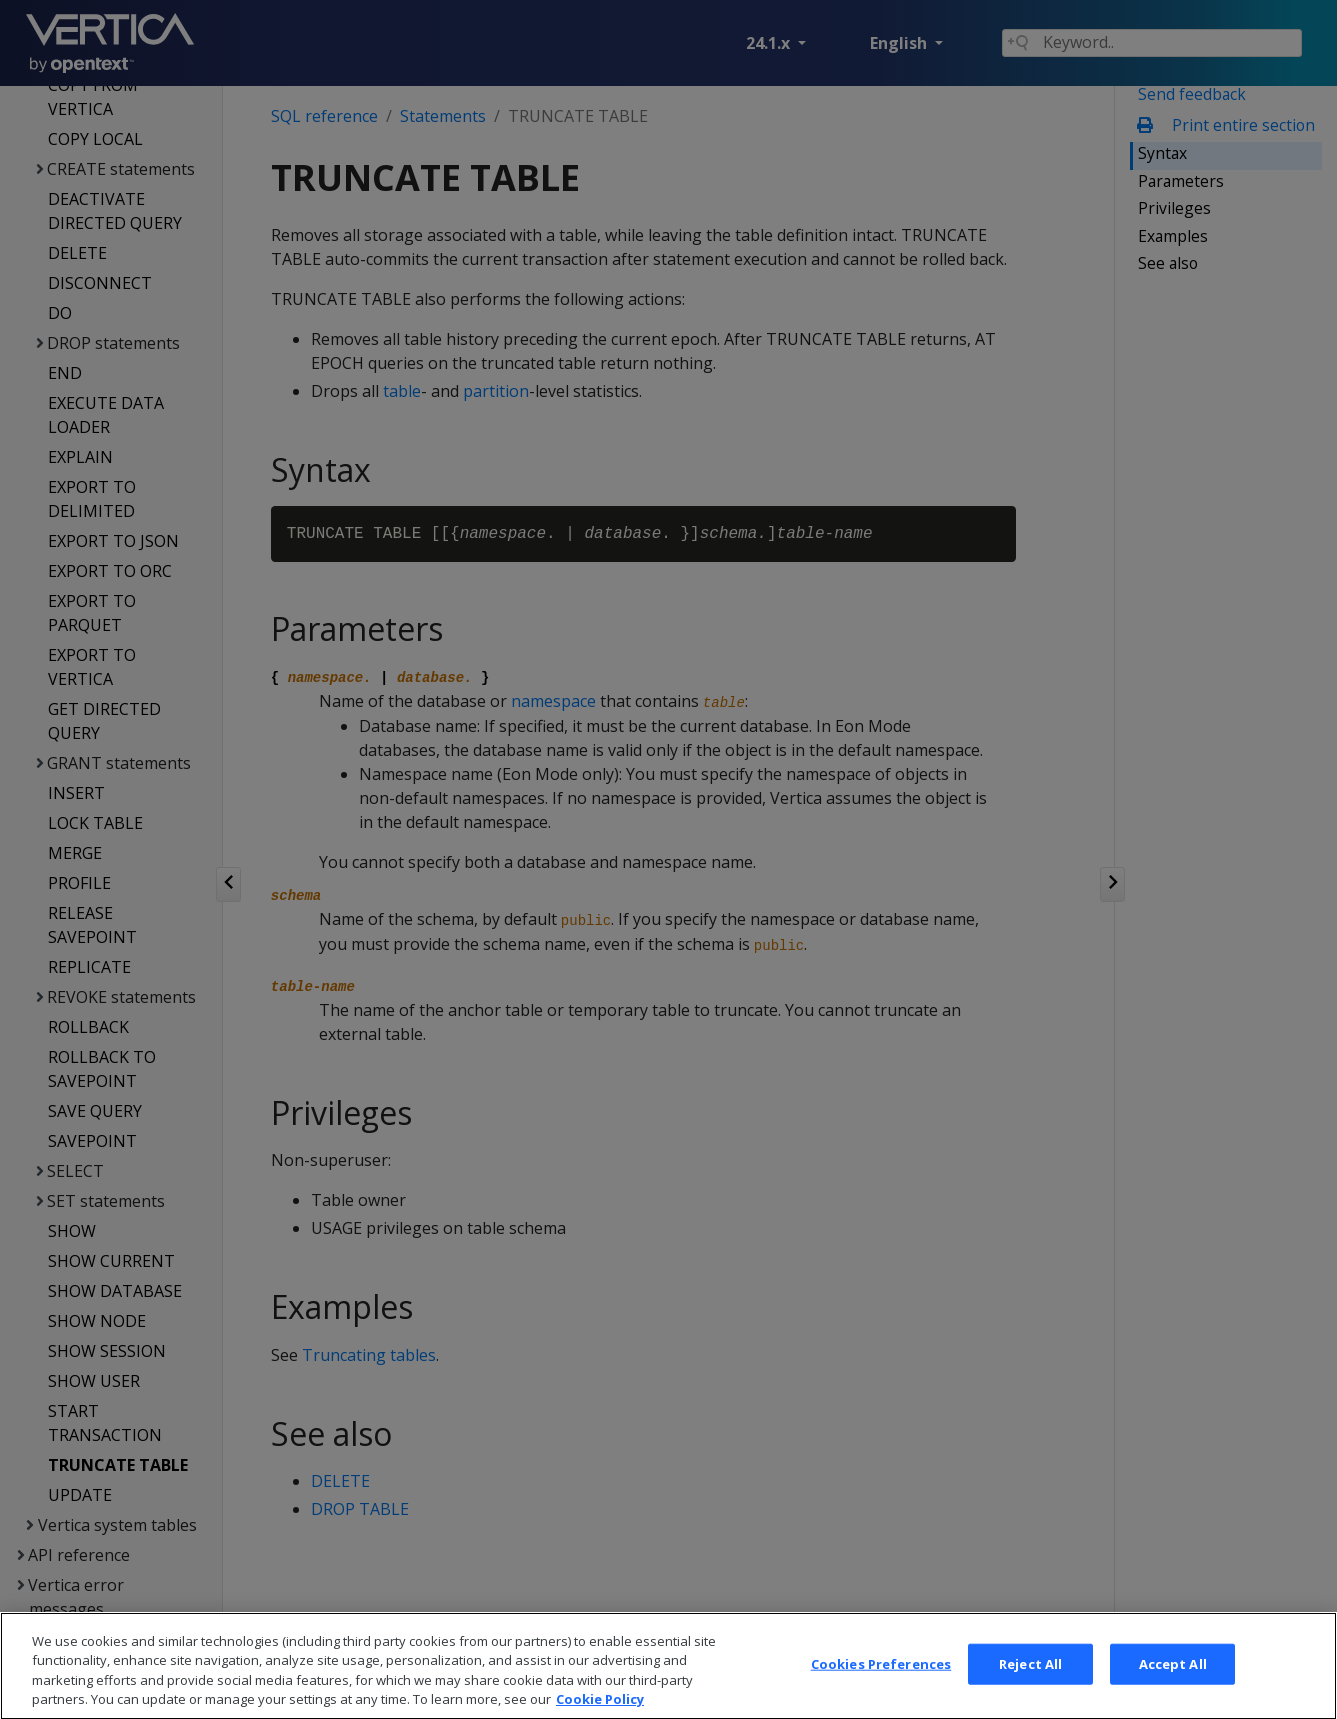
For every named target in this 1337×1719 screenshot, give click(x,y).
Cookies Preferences (881, 1684)
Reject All (1030, 1684)
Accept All (1173, 1684)
